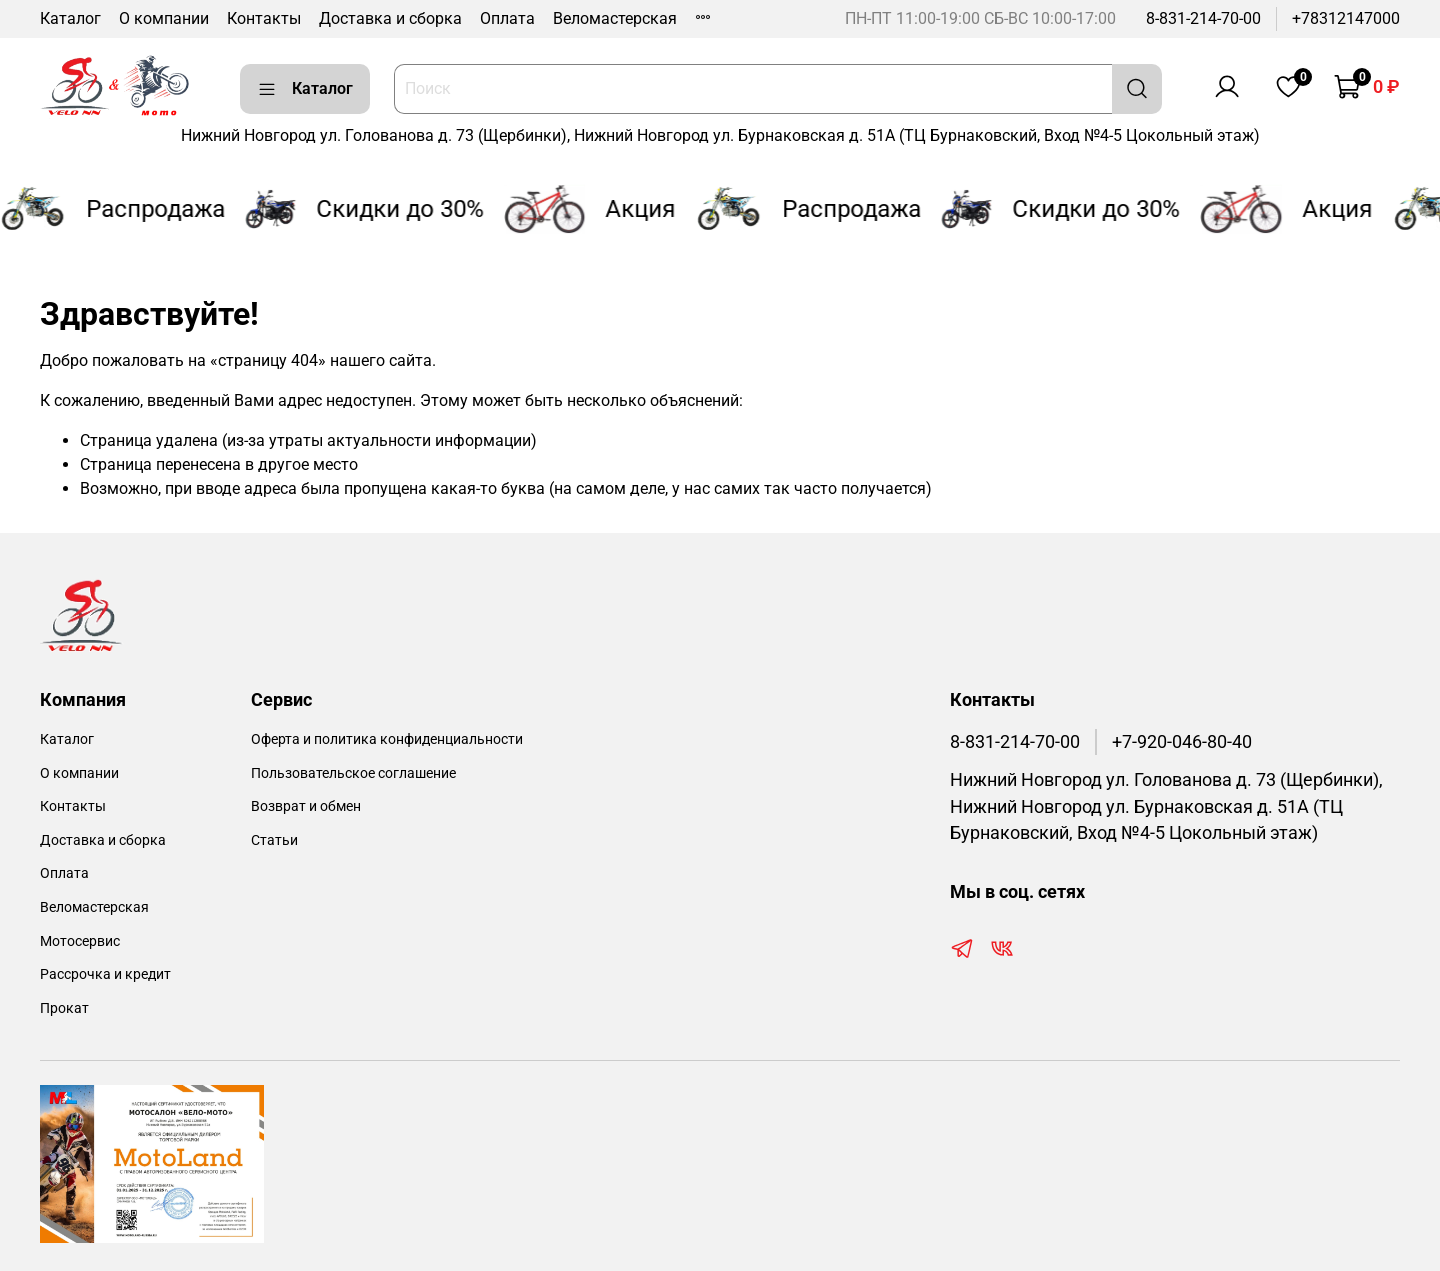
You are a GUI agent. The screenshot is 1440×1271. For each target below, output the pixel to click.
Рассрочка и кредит (105, 974)
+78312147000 (1346, 18)
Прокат (64, 1008)
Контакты (264, 18)
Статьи (274, 840)
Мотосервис (80, 941)
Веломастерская (615, 18)
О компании (164, 18)
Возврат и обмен (306, 806)
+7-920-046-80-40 (1182, 742)
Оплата (507, 18)
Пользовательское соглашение (353, 773)
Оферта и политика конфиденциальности (387, 739)
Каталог (70, 18)
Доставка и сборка (390, 18)
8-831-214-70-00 (1203, 18)
